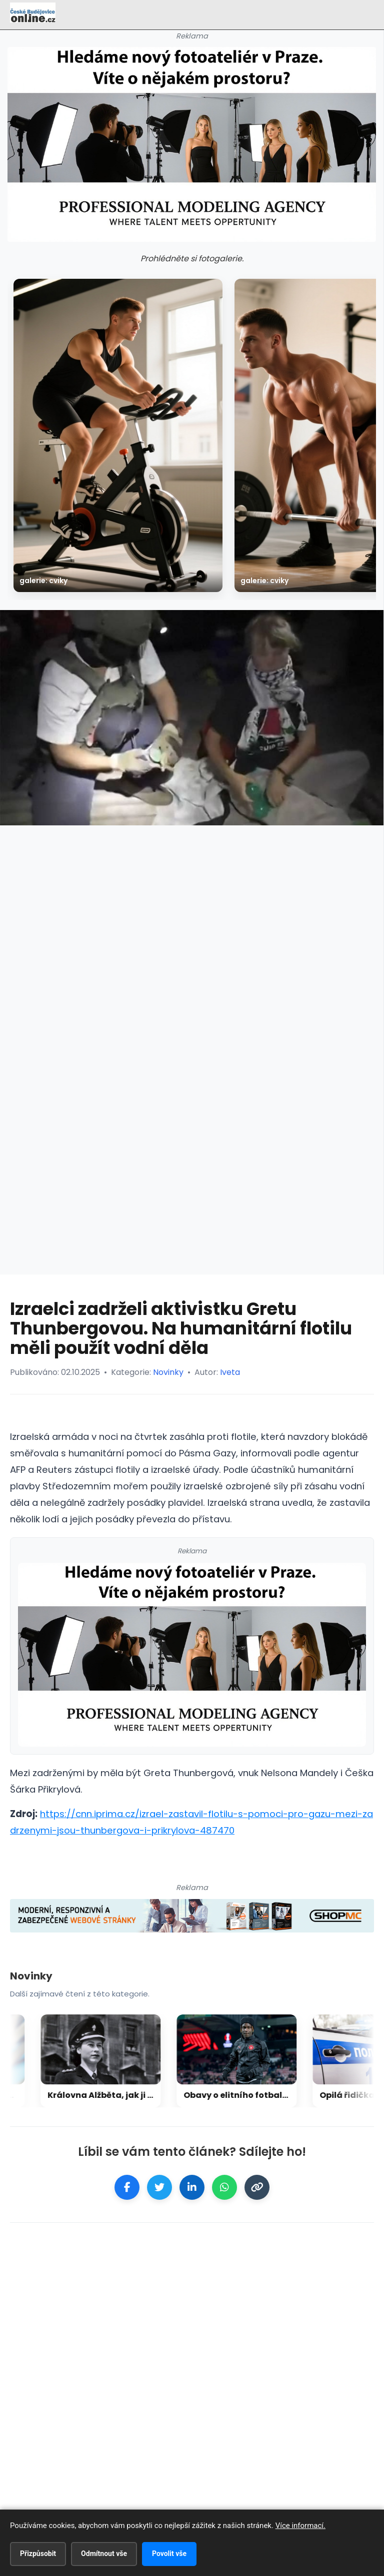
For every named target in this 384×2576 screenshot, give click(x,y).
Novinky (168, 1372)
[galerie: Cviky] (118, 435)
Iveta (230, 1372)
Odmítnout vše (104, 2554)
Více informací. (301, 2525)
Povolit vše (169, 2554)
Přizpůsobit (38, 2554)
